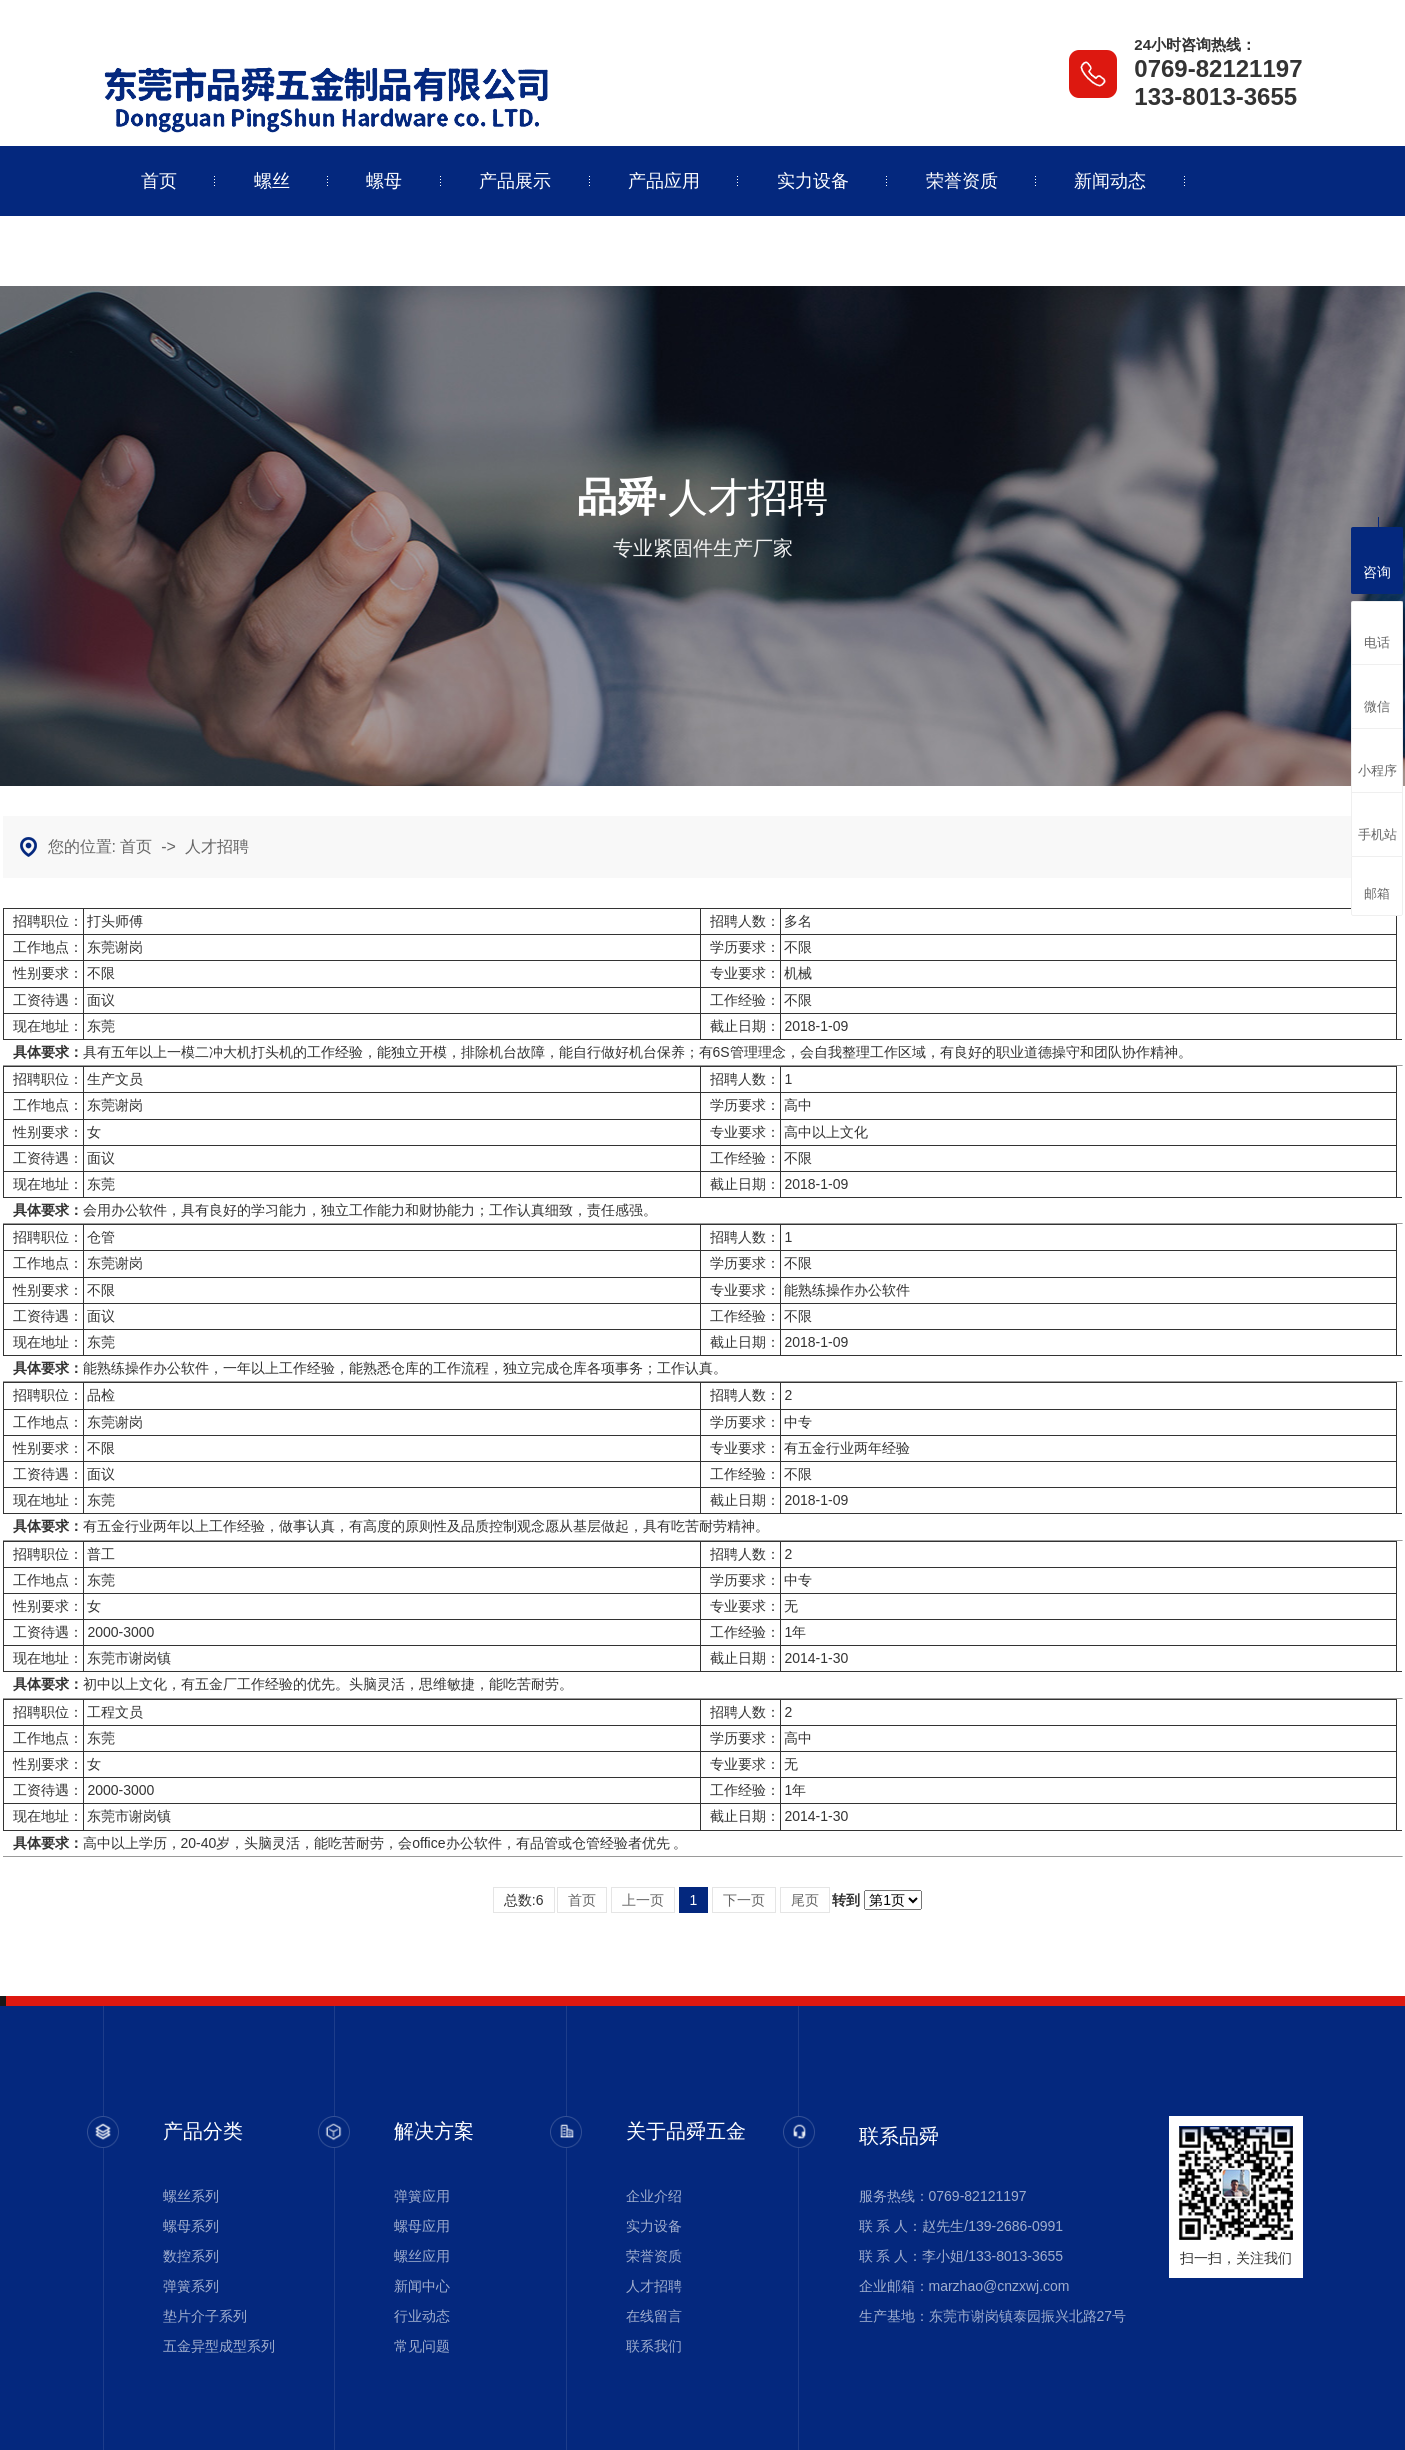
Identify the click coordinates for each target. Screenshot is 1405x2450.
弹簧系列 (191, 2286)
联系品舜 (326, 251)
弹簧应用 (422, 2196)
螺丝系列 (191, 2196)
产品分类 (203, 2131)
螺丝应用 (422, 2256)
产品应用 (664, 181)
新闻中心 (422, 2286)
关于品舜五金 (686, 2131)
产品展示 (515, 181)
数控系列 (191, 2256)
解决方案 (434, 2131)
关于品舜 (177, 251)
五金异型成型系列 (219, 2346)
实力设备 (813, 181)
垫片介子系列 (205, 2316)
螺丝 (272, 181)
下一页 (744, 1900)
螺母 (384, 181)
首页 (159, 181)
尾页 (805, 1900)
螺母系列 (191, 2226)
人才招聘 (217, 846)
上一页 (643, 1900)
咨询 (1377, 558)
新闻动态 (1110, 181)
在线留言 (654, 2316)
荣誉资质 (962, 181)
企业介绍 (654, 2196)
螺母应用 (422, 2226)
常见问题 (422, 2346)
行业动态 (422, 2316)
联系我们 (654, 2346)
